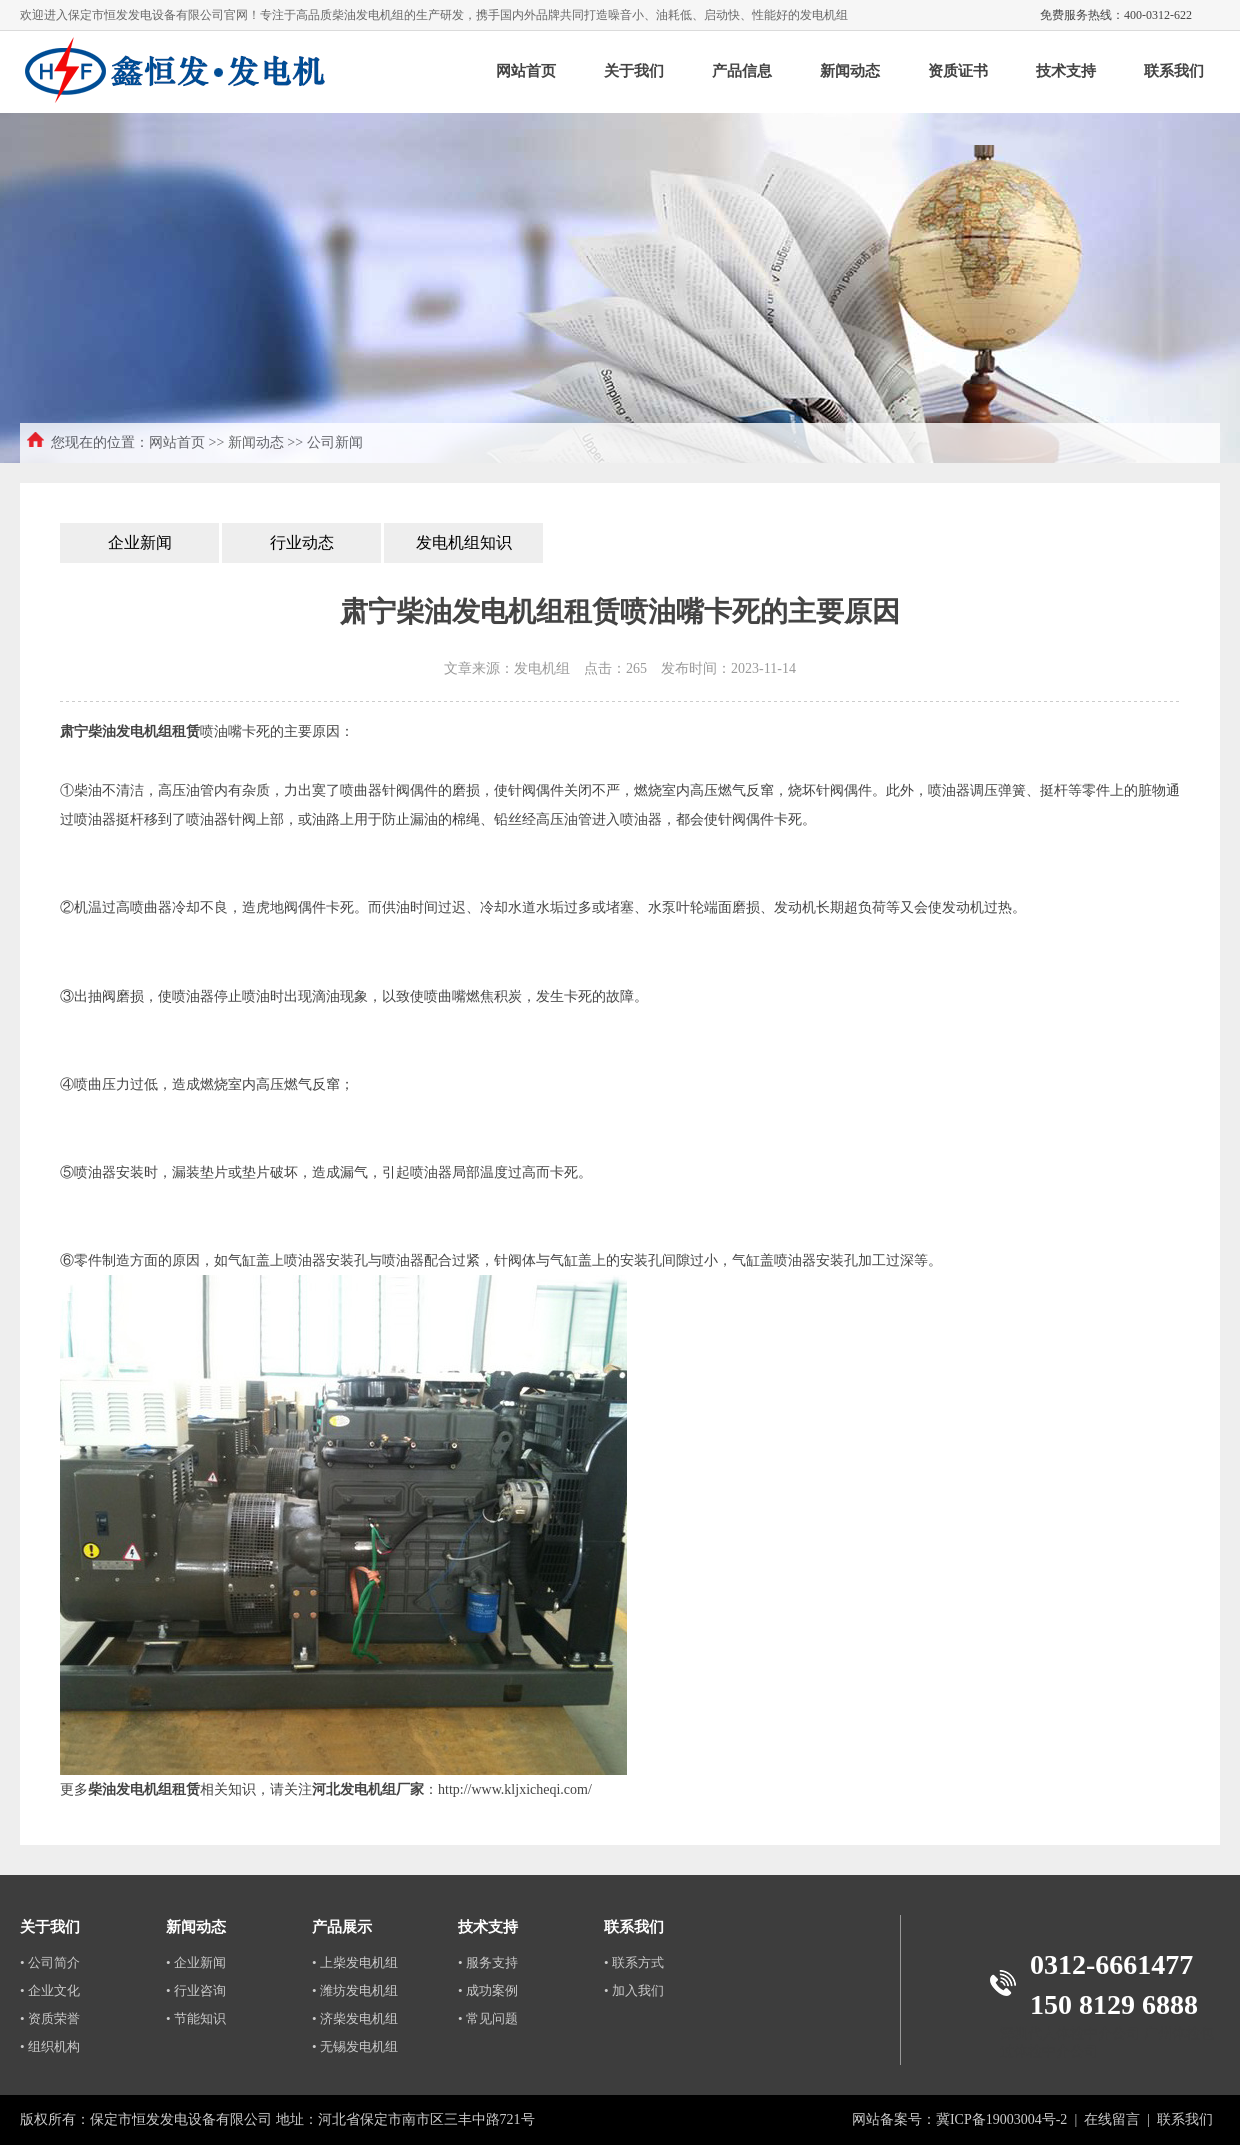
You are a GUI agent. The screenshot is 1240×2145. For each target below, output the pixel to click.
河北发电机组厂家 (368, 1789)
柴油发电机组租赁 (144, 1789)
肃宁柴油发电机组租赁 (130, 731)
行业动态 (302, 542)
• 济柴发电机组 (355, 2018)
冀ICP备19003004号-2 (1001, 2119)
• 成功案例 (488, 1990)
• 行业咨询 (196, 1990)
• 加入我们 (634, 1990)
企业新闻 (140, 542)
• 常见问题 (488, 2018)
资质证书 (958, 71)
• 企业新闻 (196, 1962)
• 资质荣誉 (50, 2018)
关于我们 (634, 71)
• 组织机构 (50, 2046)
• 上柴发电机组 (355, 1962)
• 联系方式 (634, 1962)
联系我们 (1174, 71)
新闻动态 (850, 71)
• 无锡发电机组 (355, 2046)
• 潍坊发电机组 (355, 1990)
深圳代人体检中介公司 (1070, 2033)
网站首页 (526, 71)
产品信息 (742, 71)
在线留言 (1112, 2119)
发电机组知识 (464, 542)
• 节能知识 (196, 2018)
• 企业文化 (50, 1990)
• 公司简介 (50, 1962)
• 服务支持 (488, 1962)
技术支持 (1066, 71)
